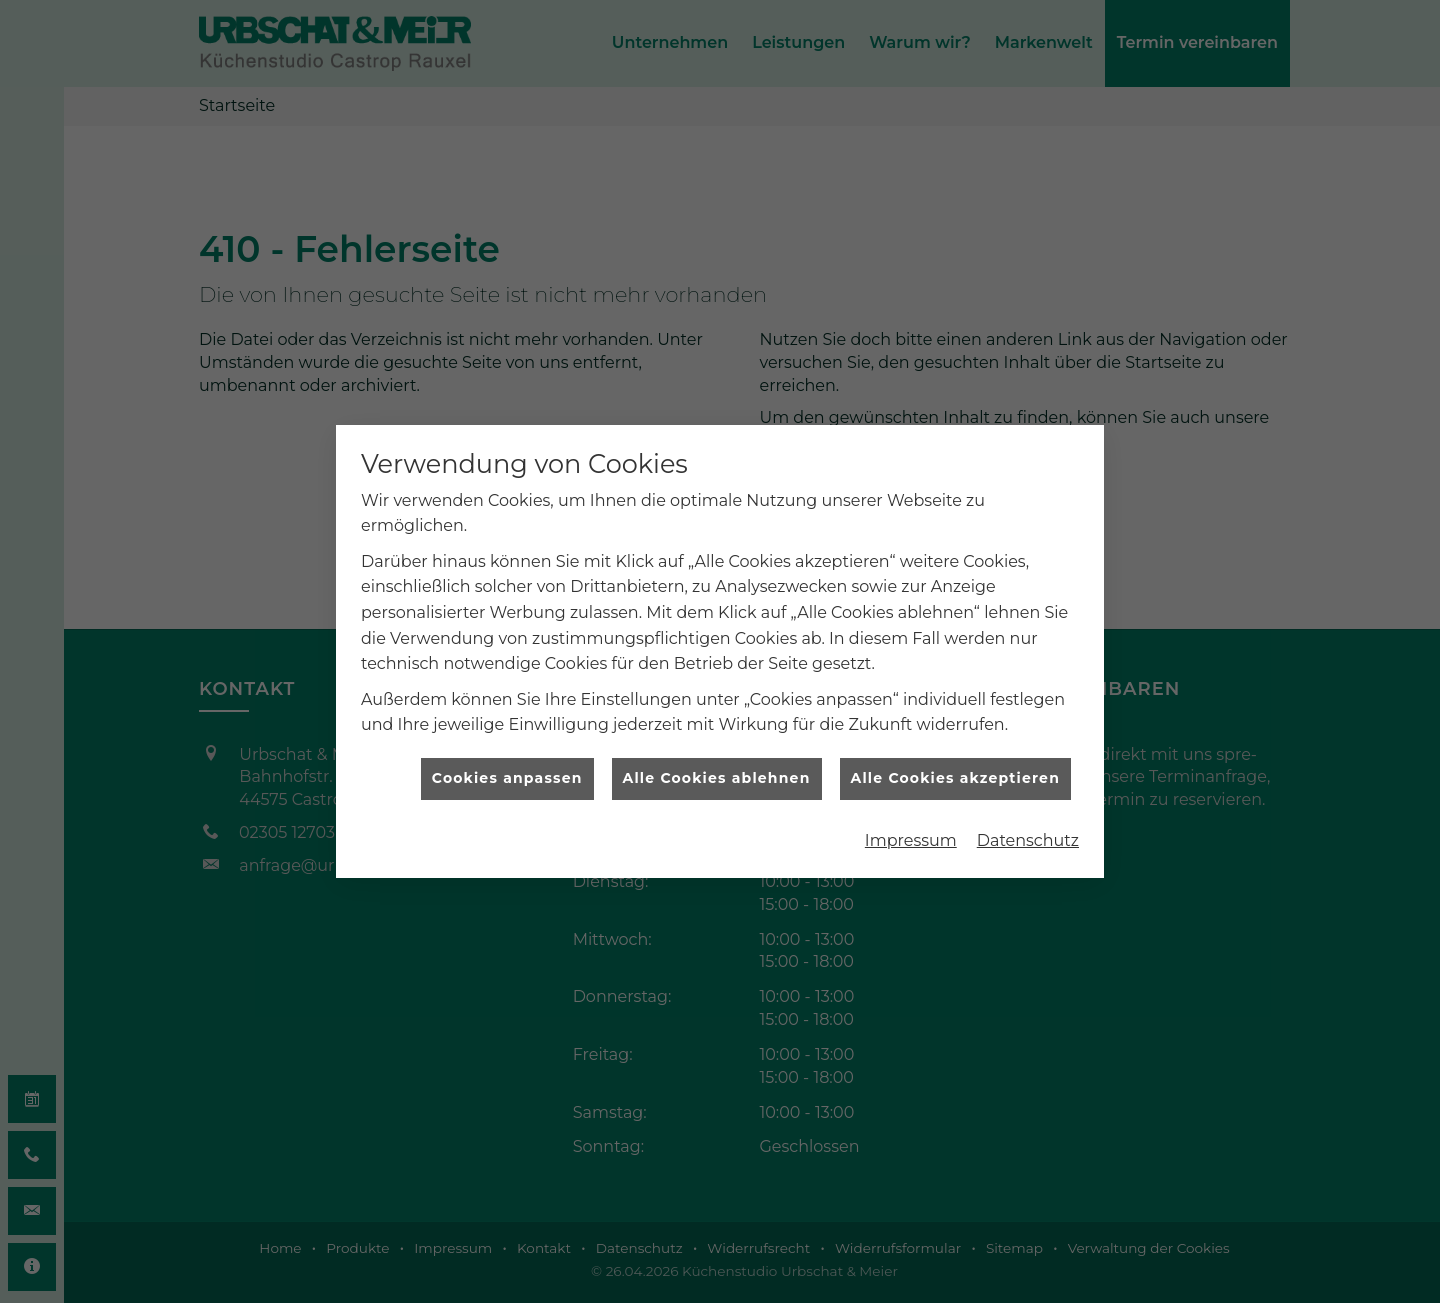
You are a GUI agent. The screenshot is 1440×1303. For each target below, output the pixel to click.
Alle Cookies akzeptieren (955, 762)
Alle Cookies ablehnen (717, 762)
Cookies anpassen (507, 762)
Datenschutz (1028, 824)
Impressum (911, 824)
